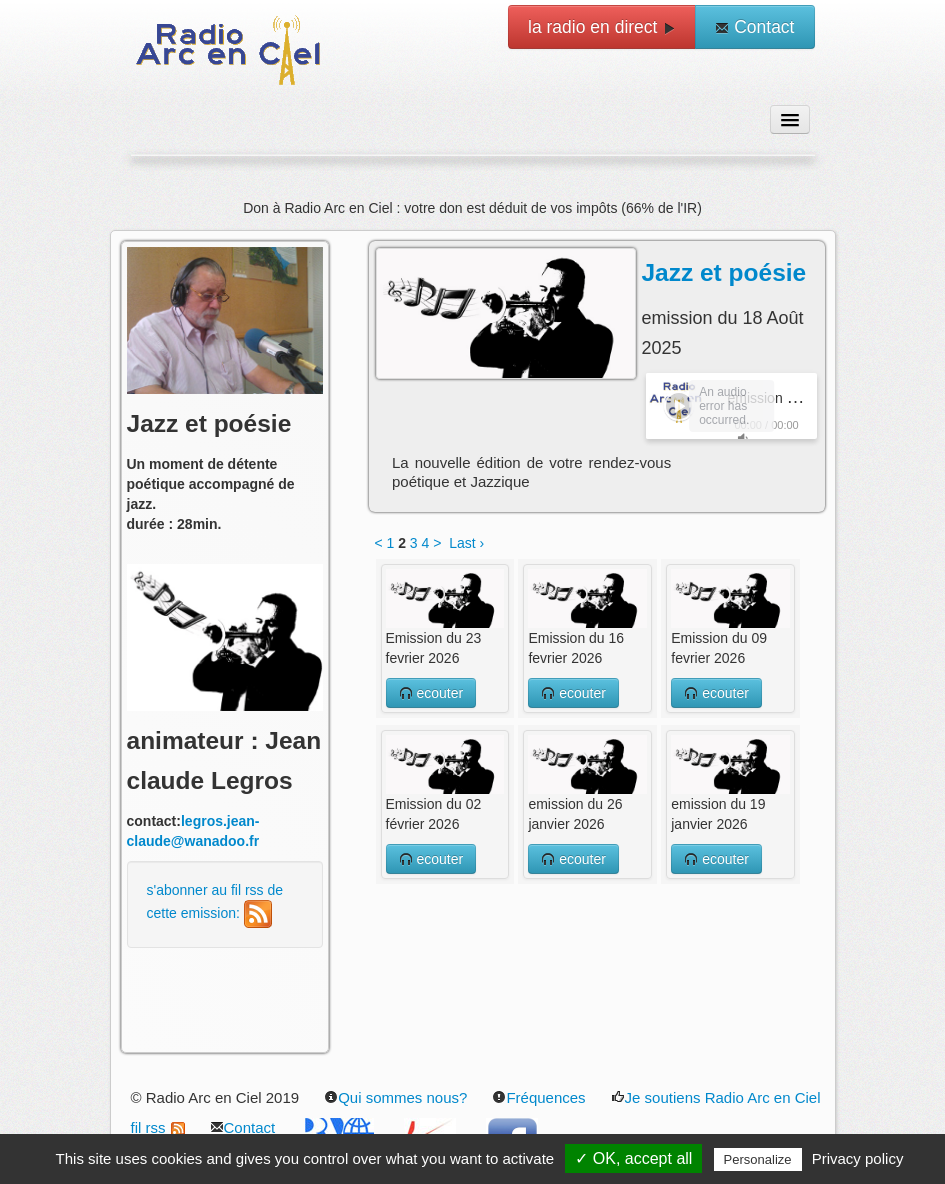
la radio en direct (602, 27)
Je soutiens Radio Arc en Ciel (716, 1097)
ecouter (431, 693)
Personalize (758, 1159)
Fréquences (538, 1097)
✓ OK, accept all (633, 1158)
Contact (754, 27)
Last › (466, 543)
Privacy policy (858, 1158)
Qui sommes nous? (395, 1097)
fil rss (158, 1127)
